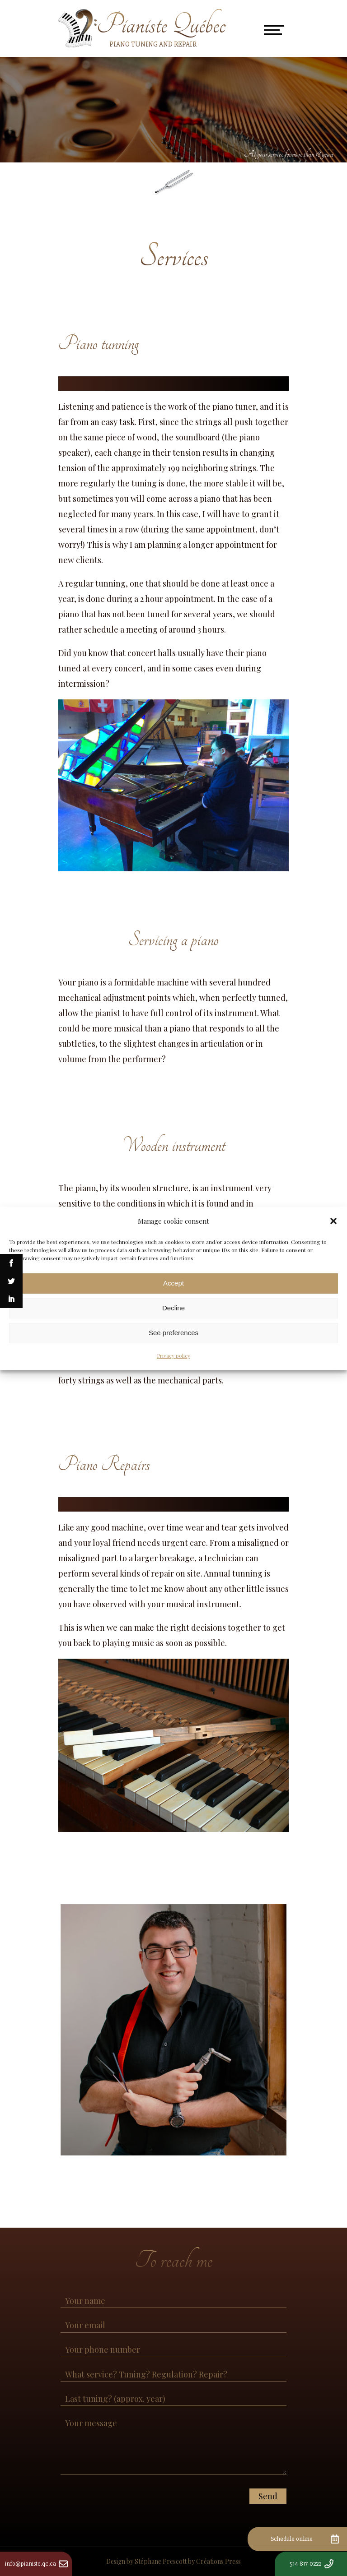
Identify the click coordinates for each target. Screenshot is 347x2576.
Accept (173, 1283)
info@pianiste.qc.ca (30, 2563)
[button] (333, 1221)
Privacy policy (173, 1355)
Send (267, 2496)
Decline (173, 1308)
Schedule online (292, 2539)
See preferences (173, 1333)
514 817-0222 (305, 2563)
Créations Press (218, 2561)
